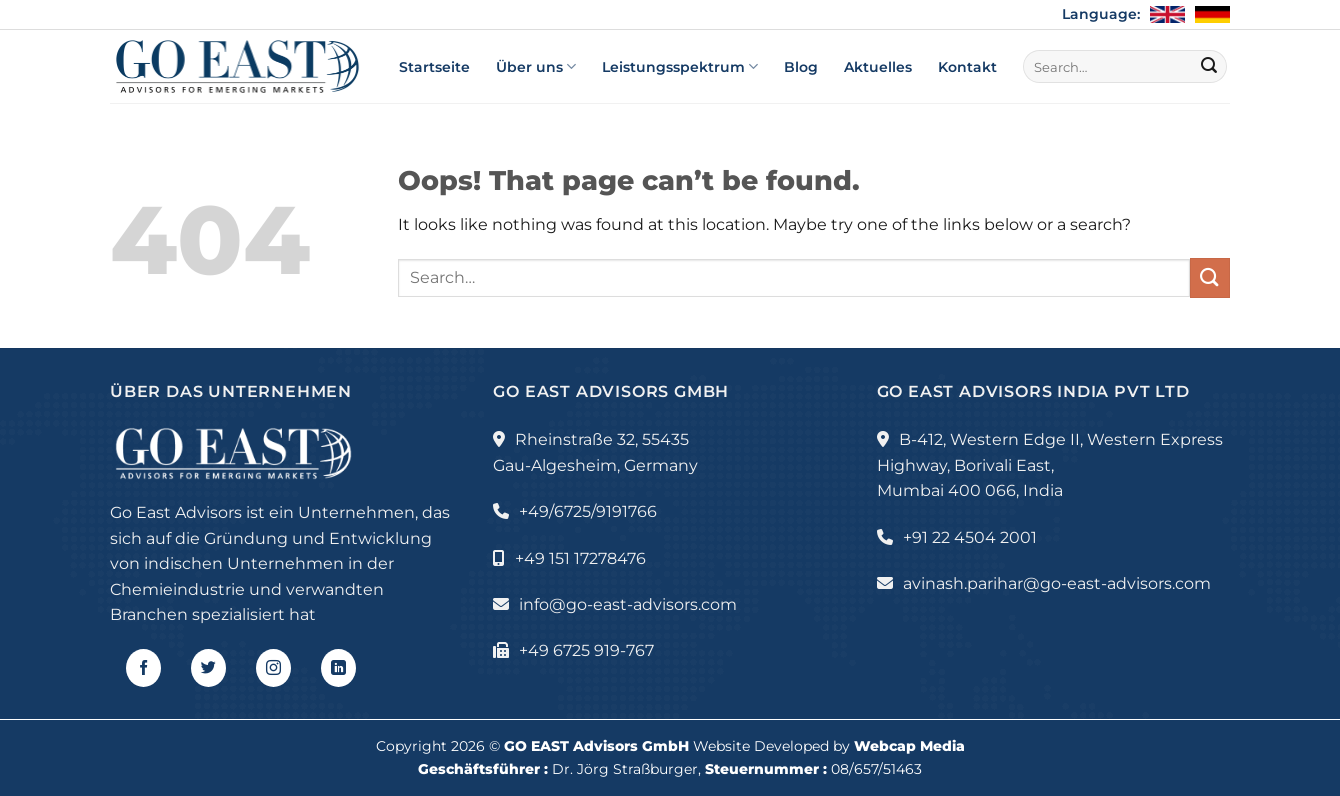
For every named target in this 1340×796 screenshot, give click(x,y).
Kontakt (967, 67)
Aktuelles (878, 67)
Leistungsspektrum (680, 66)
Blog (801, 67)
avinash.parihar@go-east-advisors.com (1057, 583)
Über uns (536, 66)
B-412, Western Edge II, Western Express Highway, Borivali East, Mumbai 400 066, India (1050, 465)
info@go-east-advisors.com (628, 604)
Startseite (434, 67)
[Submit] (1209, 67)
